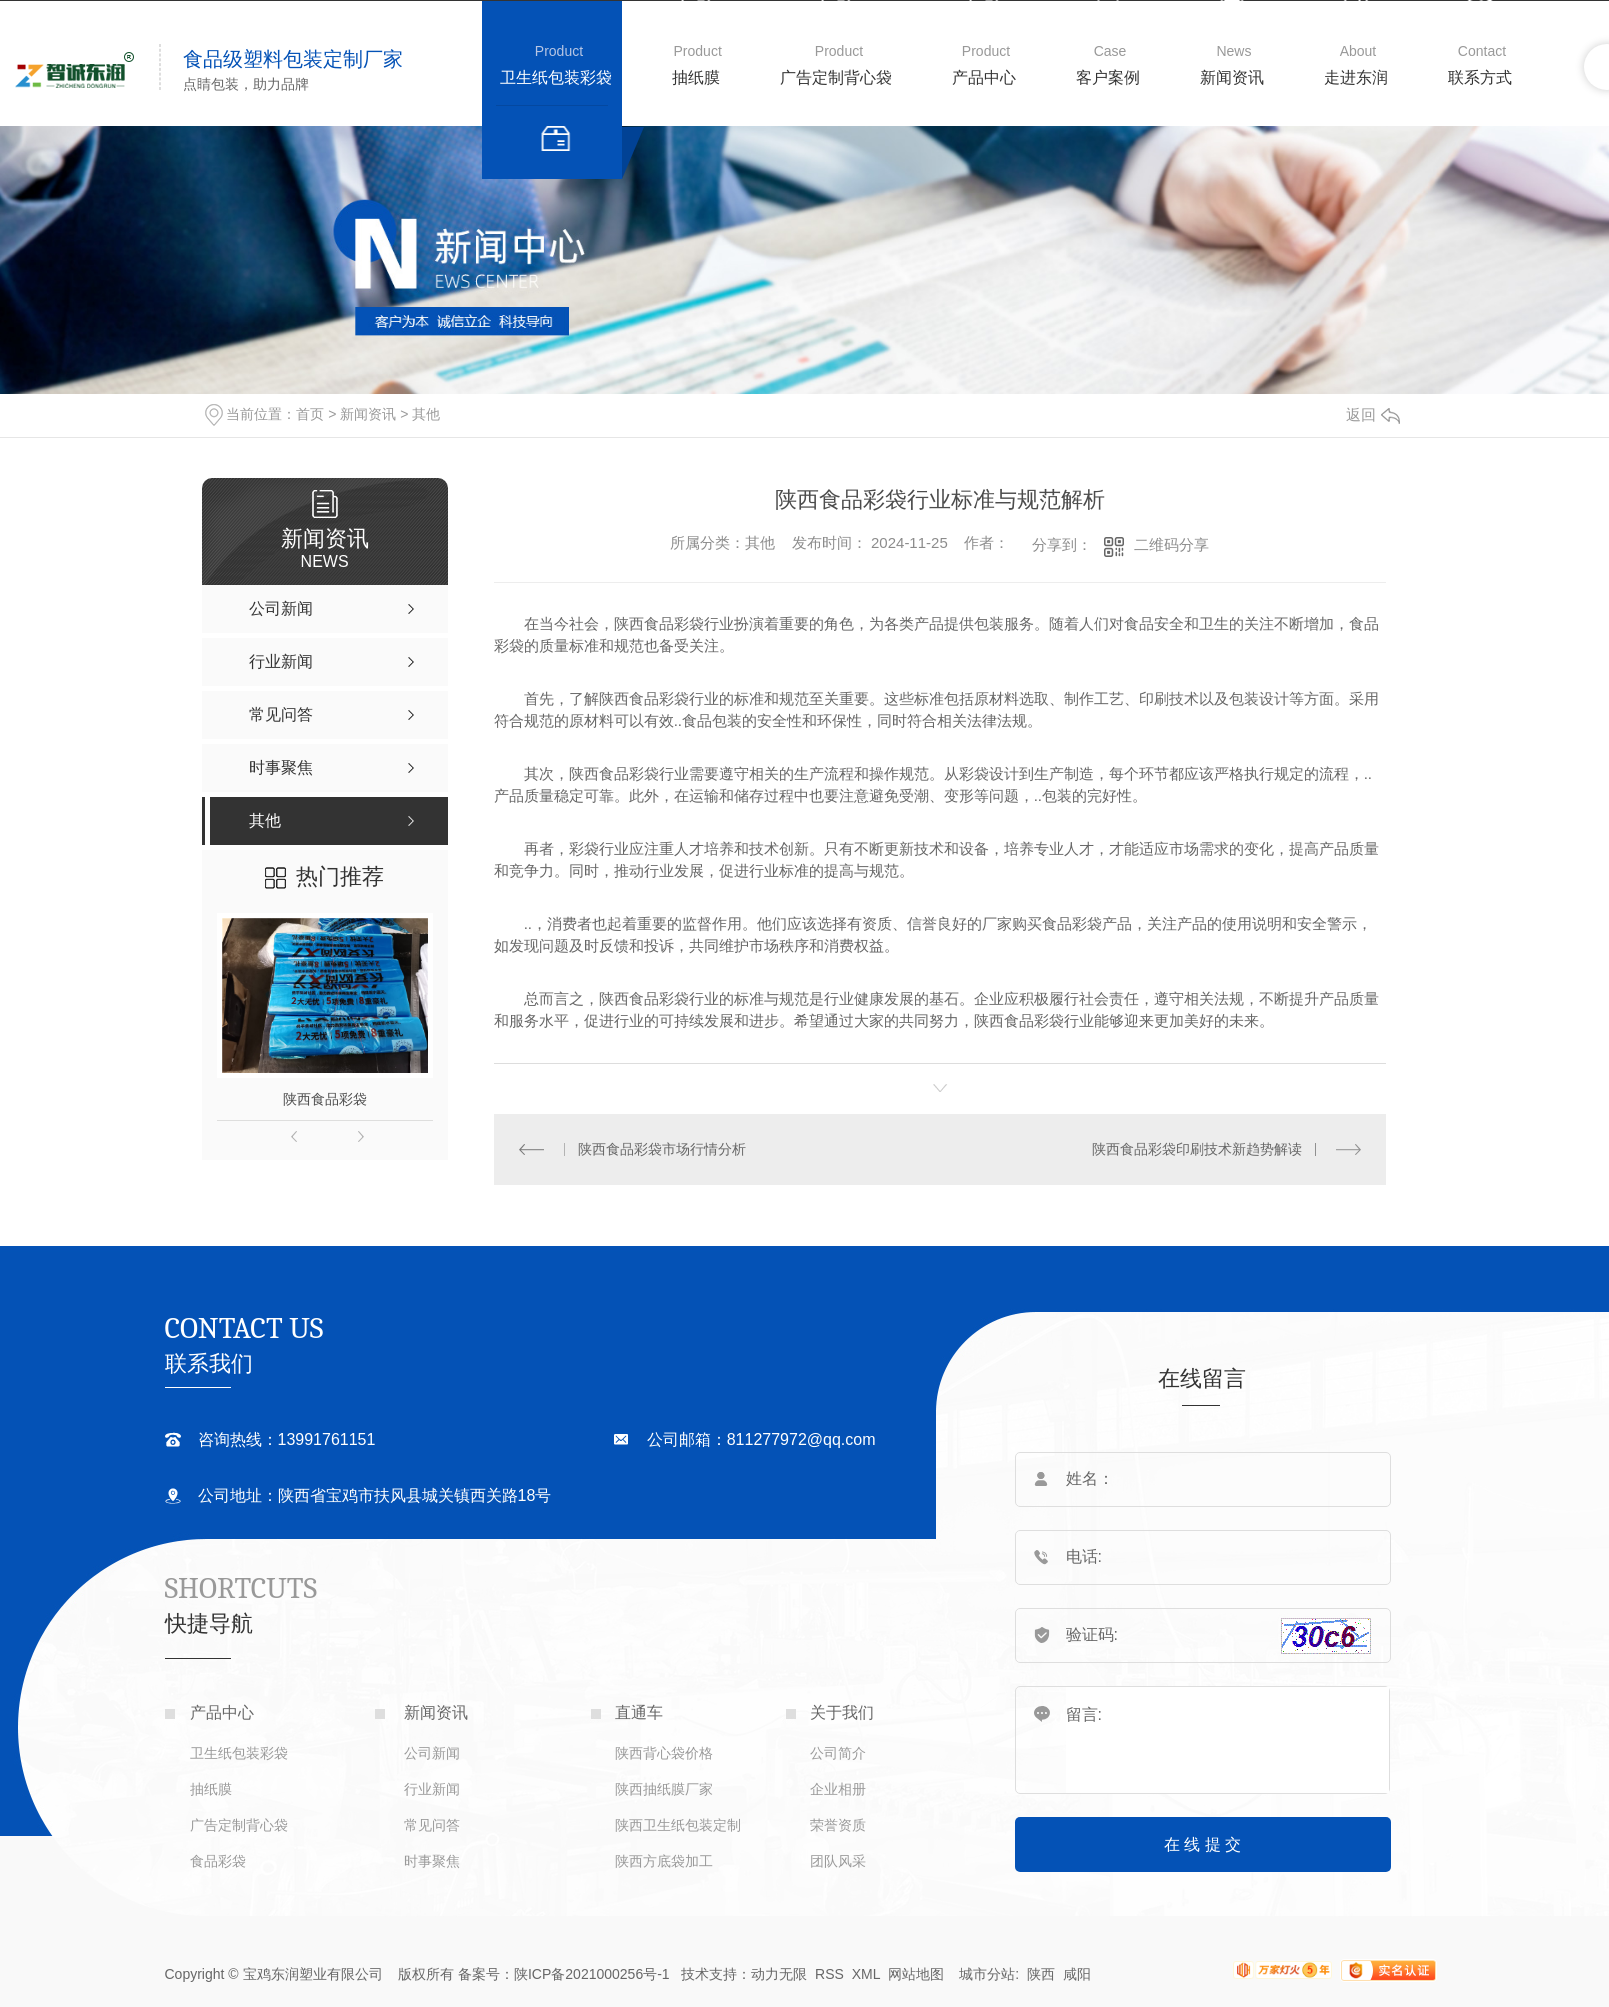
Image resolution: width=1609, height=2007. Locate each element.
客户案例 (1108, 77)
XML (868, 1974)
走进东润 (1356, 77)
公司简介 (838, 1753)
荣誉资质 (838, 1825)
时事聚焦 (432, 1861)
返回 (1373, 414)
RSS (829, 1974)
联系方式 (1480, 77)
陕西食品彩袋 (325, 1099)
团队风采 (838, 1861)
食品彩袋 (218, 1861)
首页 (310, 414)
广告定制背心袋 (836, 77)
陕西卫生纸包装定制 (678, 1825)
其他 (426, 414)
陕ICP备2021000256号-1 (592, 1974)
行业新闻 (432, 1789)
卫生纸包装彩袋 (556, 77)
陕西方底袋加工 (664, 1861)
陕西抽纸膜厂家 (664, 1789)
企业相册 (838, 1789)
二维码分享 (1171, 544)
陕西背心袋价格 (664, 1753)
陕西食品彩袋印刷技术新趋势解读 (1197, 1149)
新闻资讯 (1232, 77)
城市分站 (987, 1974)
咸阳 (1077, 1974)
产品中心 (984, 77)
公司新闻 (432, 1753)
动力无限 (779, 1974)
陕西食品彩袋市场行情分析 (662, 1149)
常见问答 (432, 1825)
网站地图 (916, 1974)
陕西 (1041, 1974)
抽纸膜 (696, 77)
